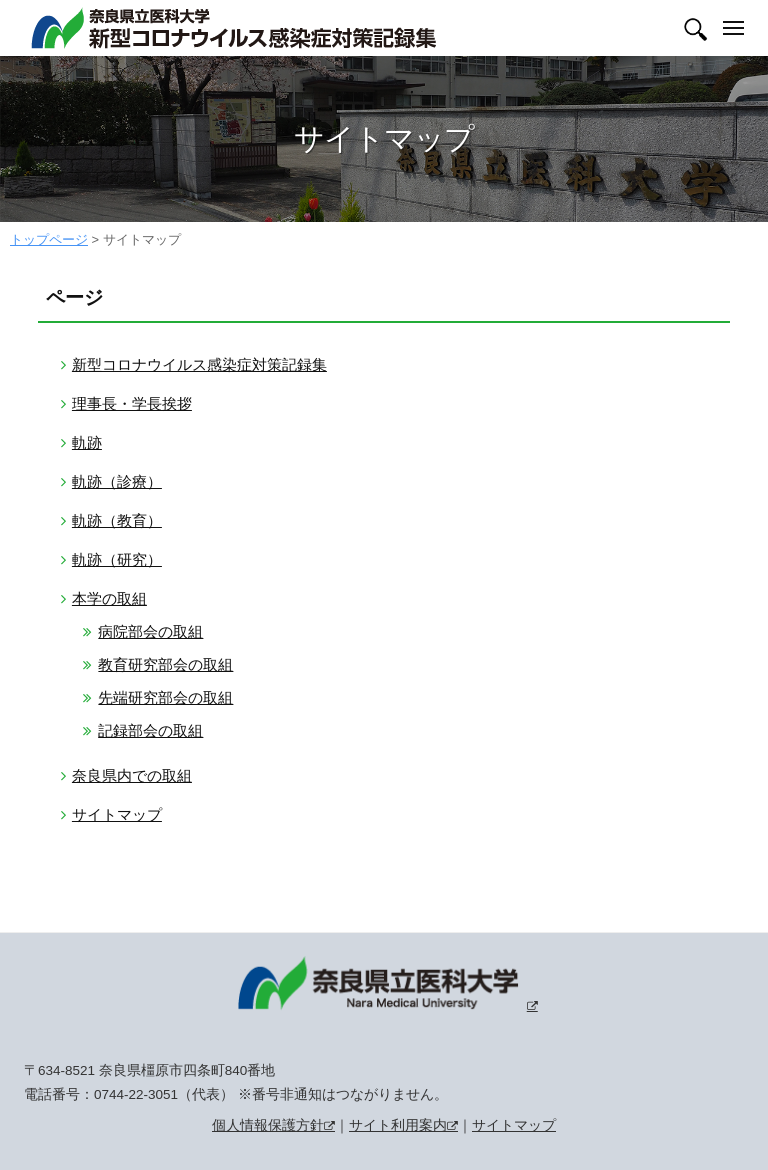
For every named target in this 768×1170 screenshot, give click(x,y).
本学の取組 (109, 598)
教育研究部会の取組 (165, 664)
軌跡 (87, 442)
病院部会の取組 (150, 631)
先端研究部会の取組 (165, 697)
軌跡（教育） (117, 520)
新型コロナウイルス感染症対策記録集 (199, 364)
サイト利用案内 (398, 1125)
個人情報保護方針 (268, 1125)
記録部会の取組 (150, 730)
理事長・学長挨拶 (132, 403)
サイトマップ (117, 814)
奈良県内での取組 (132, 775)
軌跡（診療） (117, 481)
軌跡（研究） (117, 559)
